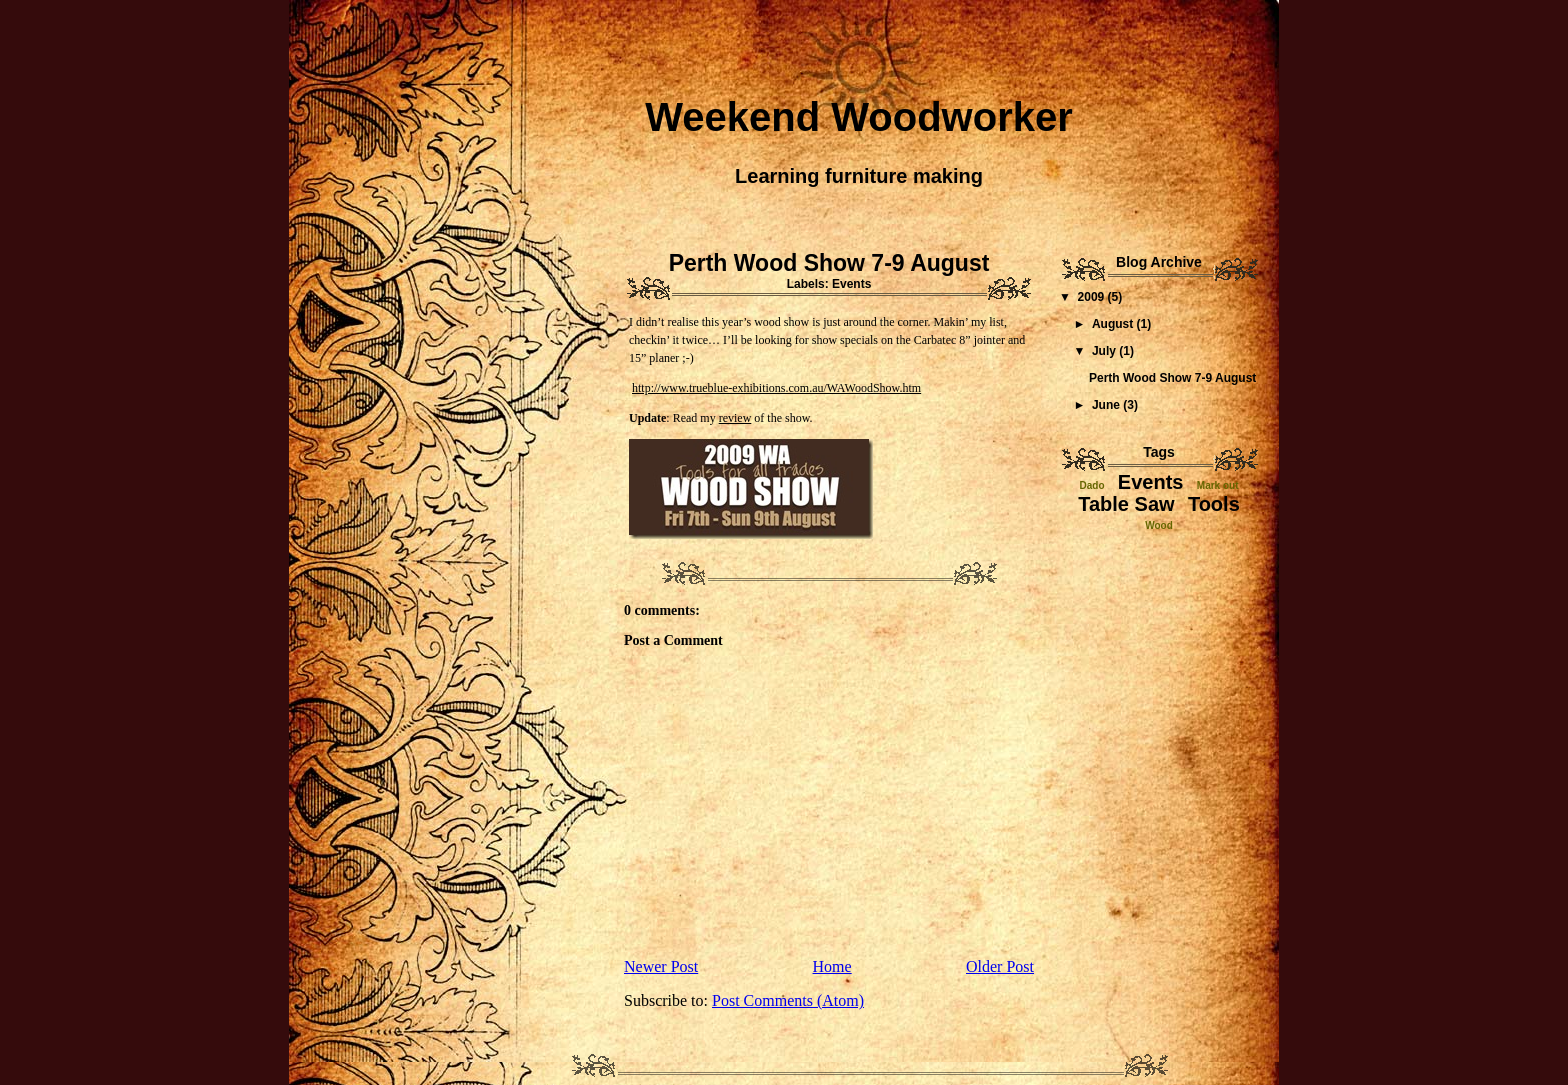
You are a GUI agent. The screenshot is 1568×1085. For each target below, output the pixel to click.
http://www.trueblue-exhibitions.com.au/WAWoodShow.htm (776, 388)
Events (851, 284)
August (1114, 324)
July (1105, 351)
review (735, 418)
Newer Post (661, 966)
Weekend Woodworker (859, 117)
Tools (1214, 504)
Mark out (1218, 485)
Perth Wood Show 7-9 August (829, 263)
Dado (1092, 485)
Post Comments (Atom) (788, 1000)
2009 (1093, 297)
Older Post (1000, 966)
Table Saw (1126, 504)
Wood (1159, 525)
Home (832, 966)
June (1107, 405)
